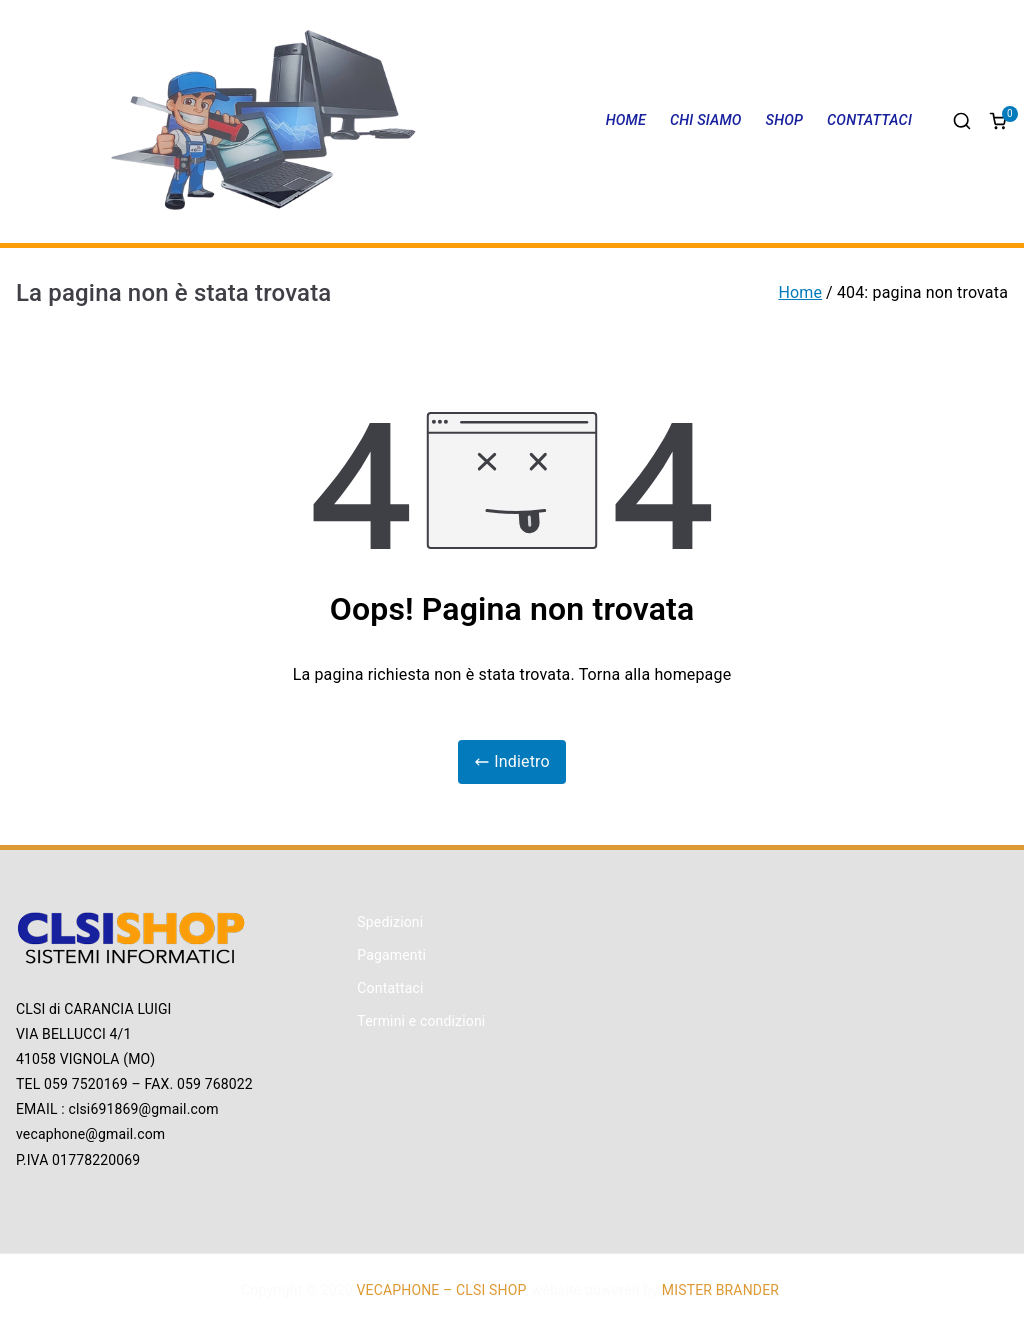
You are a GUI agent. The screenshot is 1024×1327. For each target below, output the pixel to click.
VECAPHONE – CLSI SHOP (441, 1290)
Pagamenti (391, 955)
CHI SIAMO (706, 120)
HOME (626, 120)
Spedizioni (390, 922)
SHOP (785, 120)
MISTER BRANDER (720, 1290)
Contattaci (390, 988)
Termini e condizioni (421, 1021)
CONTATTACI (869, 120)
